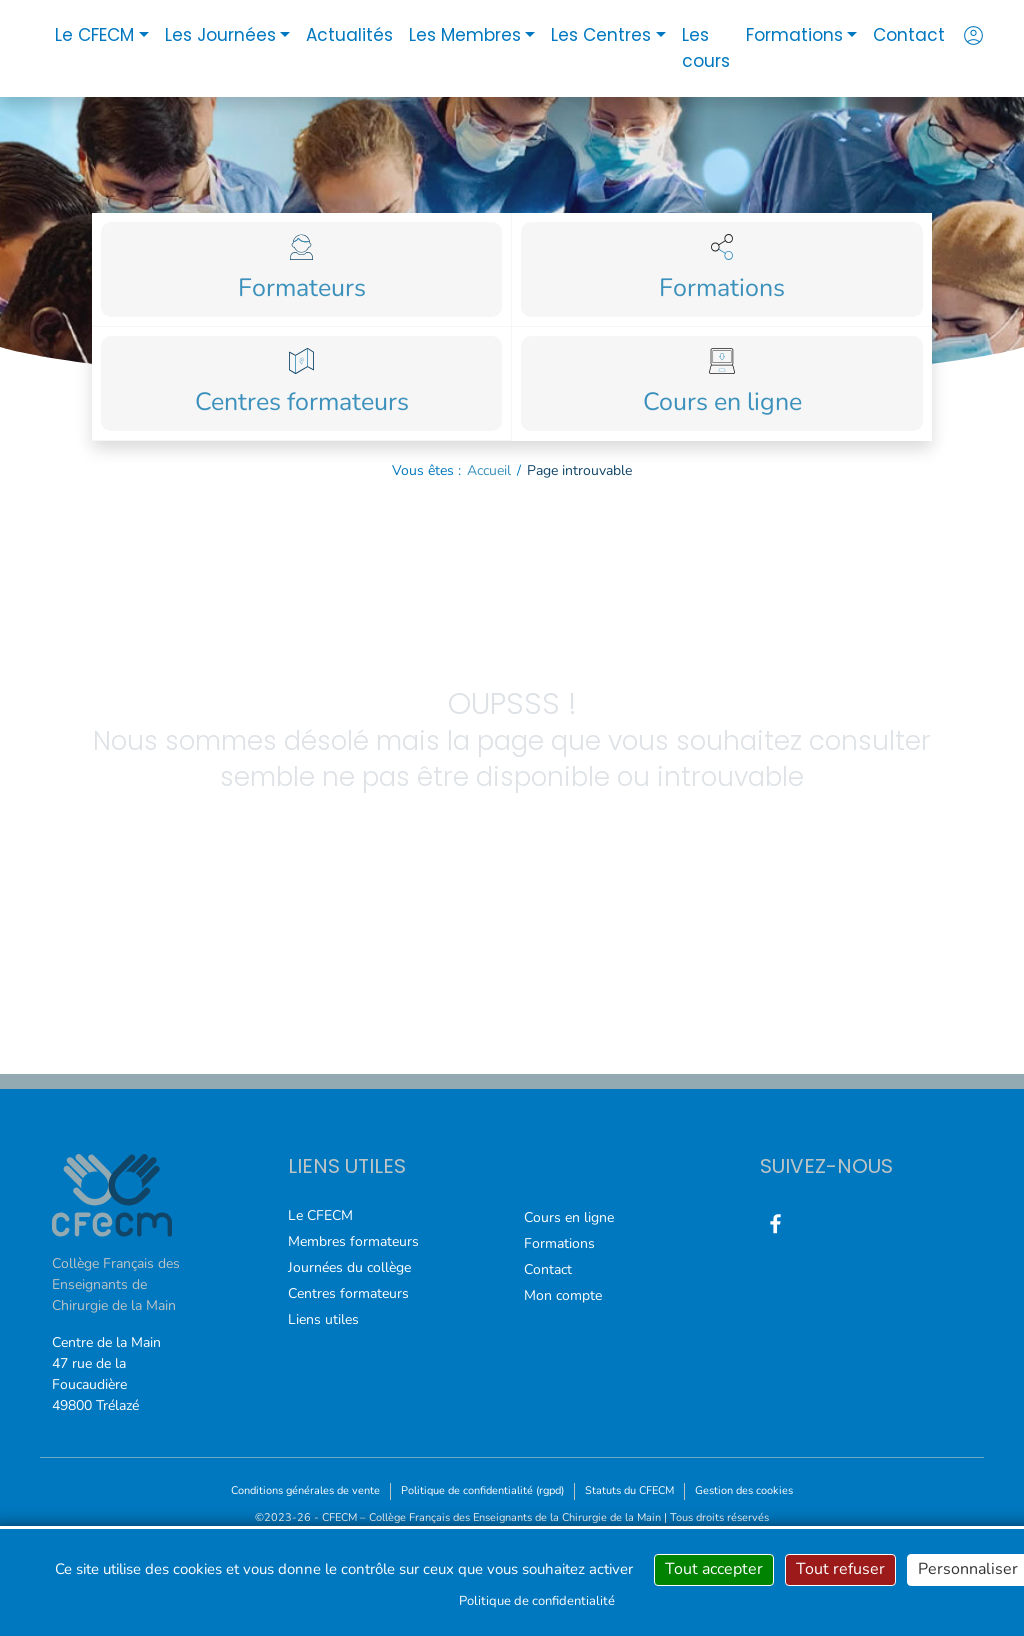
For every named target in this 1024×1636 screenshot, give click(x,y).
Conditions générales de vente (305, 1490)
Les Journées (220, 35)
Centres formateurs (348, 1293)
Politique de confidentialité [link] (537, 1601)
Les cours (706, 48)
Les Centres (601, 35)
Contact (909, 35)
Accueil (489, 470)
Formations (794, 35)
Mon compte (563, 1295)
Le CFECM (94, 35)
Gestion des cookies (744, 1490)
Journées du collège (349, 1267)
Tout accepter (714, 1569)
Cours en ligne (569, 1217)
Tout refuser (840, 1569)
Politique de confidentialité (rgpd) (482, 1490)
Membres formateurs (353, 1241)
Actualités (349, 35)
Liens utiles (323, 1319)
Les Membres (465, 35)
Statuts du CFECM (629, 1490)
